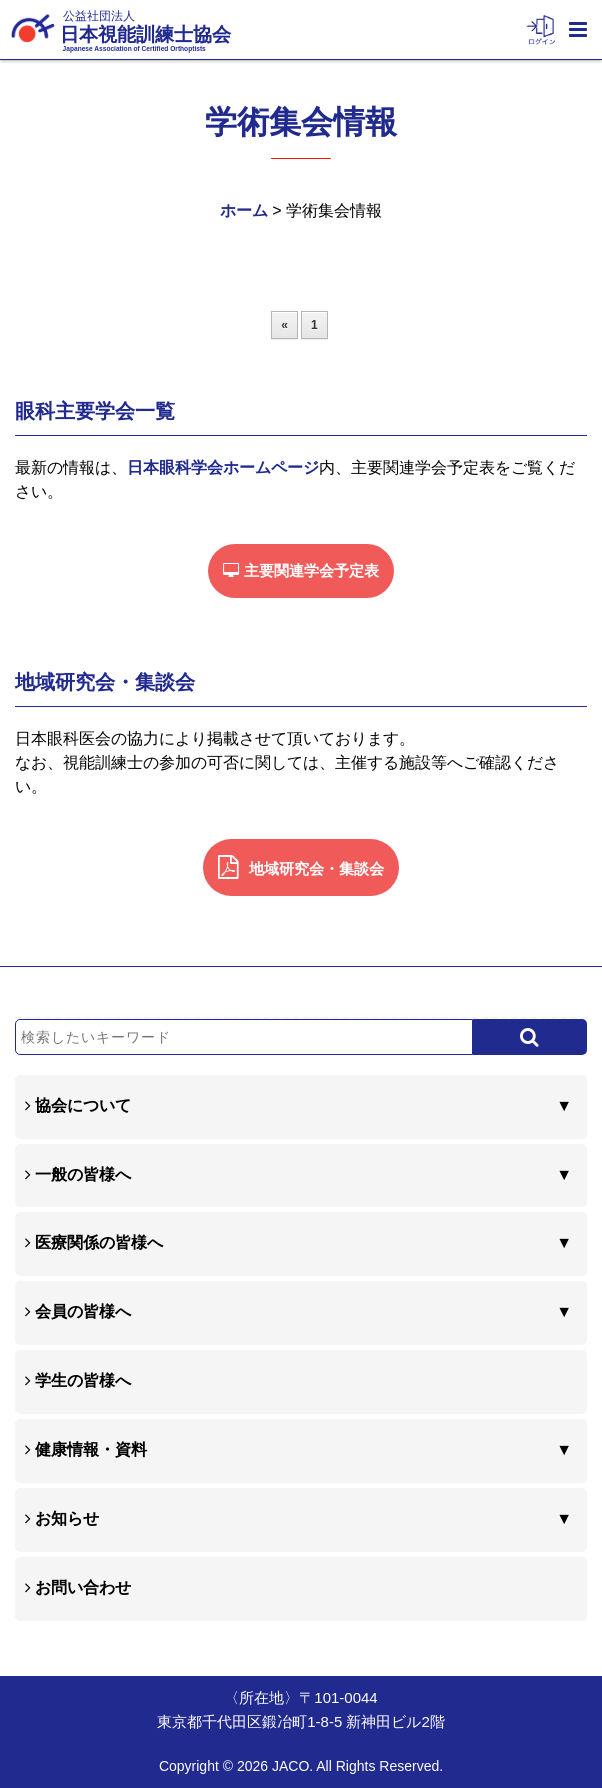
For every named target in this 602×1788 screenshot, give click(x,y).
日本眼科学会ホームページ (223, 467)
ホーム (244, 210)
